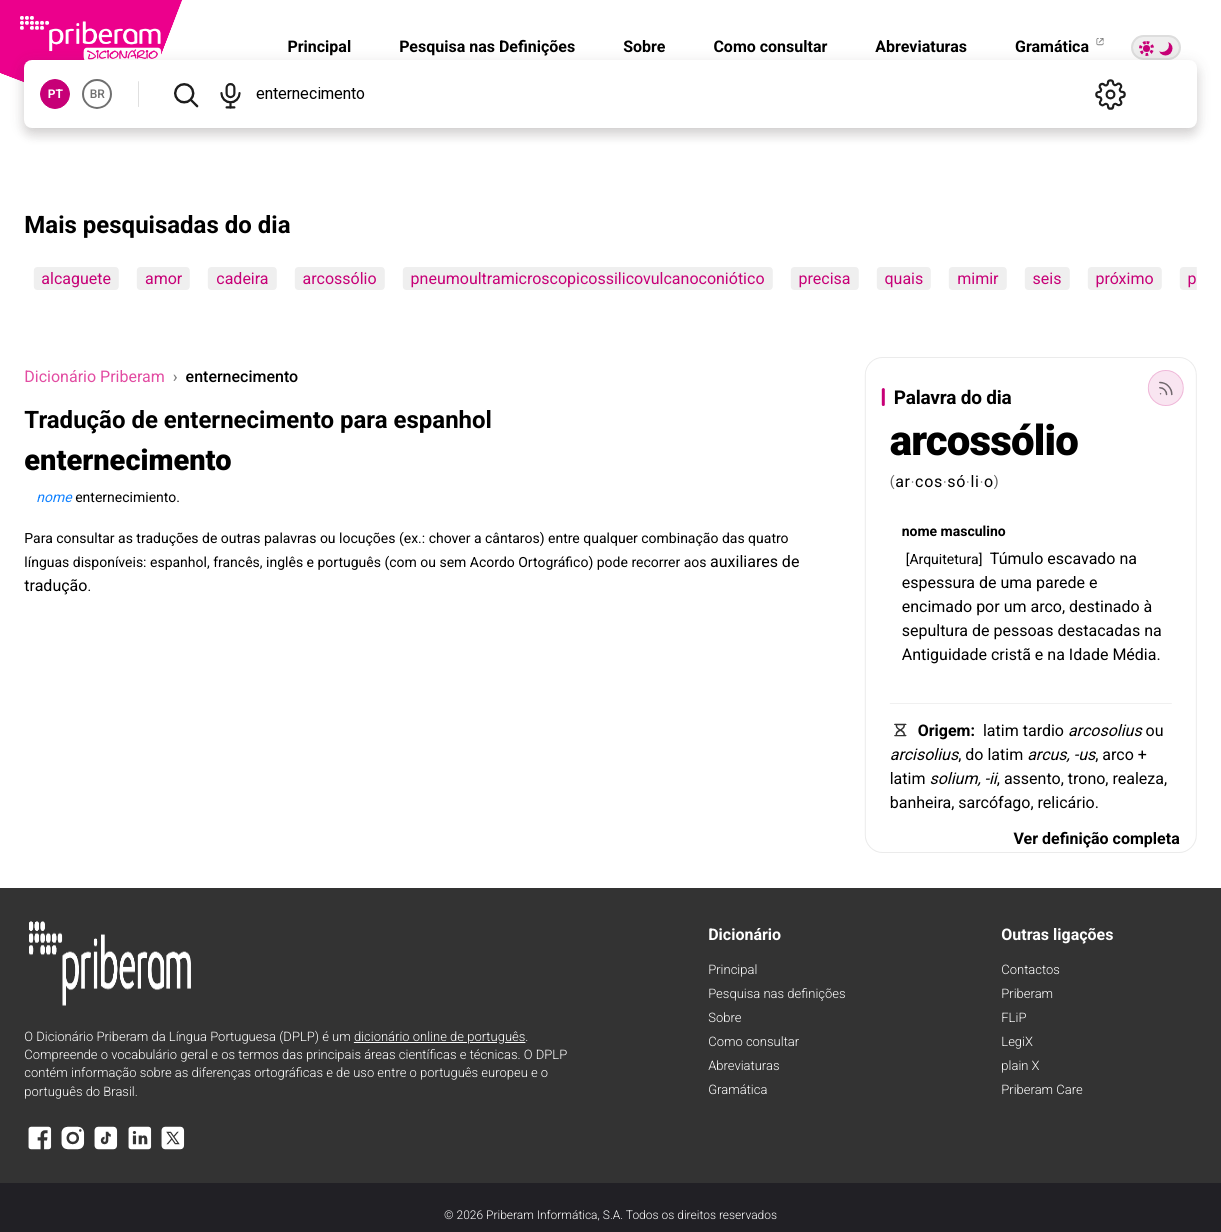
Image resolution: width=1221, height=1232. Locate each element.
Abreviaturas (921, 46)
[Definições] (1111, 94)
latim (1001, 730)
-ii (991, 778)
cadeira (242, 278)
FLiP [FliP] (1013, 1018)
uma (1017, 582)
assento (1032, 778)
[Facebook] (39, 1147)
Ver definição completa (1097, 838)
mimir (977, 278)
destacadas (1099, 630)
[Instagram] (73, 1147)
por (988, 606)
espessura (938, 582)
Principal (319, 46)
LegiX (1017, 1042)
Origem (944, 730)
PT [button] (55, 94)
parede (1060, 582)
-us (1085, 754)
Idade (1089, 654)
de (988, 582)
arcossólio (340, 278)
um (1015, 606)
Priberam (1027, 994)
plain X (1020, 1066)
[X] (173, 1147)
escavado (1081, 558)
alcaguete (76, 278)
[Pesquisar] (185, 94)
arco (1045, 606)
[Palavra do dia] (1166, 388)
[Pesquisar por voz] (231, 94)
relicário (1066, 802)
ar (903, 481)
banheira (921, 802)
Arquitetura (943, 560)
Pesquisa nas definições (776, 994)
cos (929, 481)
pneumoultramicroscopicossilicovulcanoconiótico (588, 278)
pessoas (1023, 630)
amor (163, 278)
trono (1087, 778)
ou (1155, 730)
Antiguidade (944, 654)
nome (919, 532)
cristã (1011, 654)
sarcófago (994, 802)
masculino (973, 532)
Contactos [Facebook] (1030, 970)
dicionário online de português (439, 1037)
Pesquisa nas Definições (487, 46)
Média (1134, 654)
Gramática (1061, 46)
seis (1047, 278)
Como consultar (770, 46)
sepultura (935, 630)
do (974, 754)
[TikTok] (106, 1147)
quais (903, 278)
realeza (1137, 778)
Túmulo (1017, 558)
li (974, 481)
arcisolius (924, 754)
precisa (825, 278)
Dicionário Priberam (94, 376)
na (1128, 558)
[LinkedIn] (140, 1147)
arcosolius (1105, 730)
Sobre (644, 46)
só (956, 481)
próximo (1124, 278)
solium (953, 778)
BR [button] (97, 94)
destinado (1104, 606)
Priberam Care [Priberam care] (1041, 1090)
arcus (1046, 754)
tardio (1043, 730)
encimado (937, 606)
